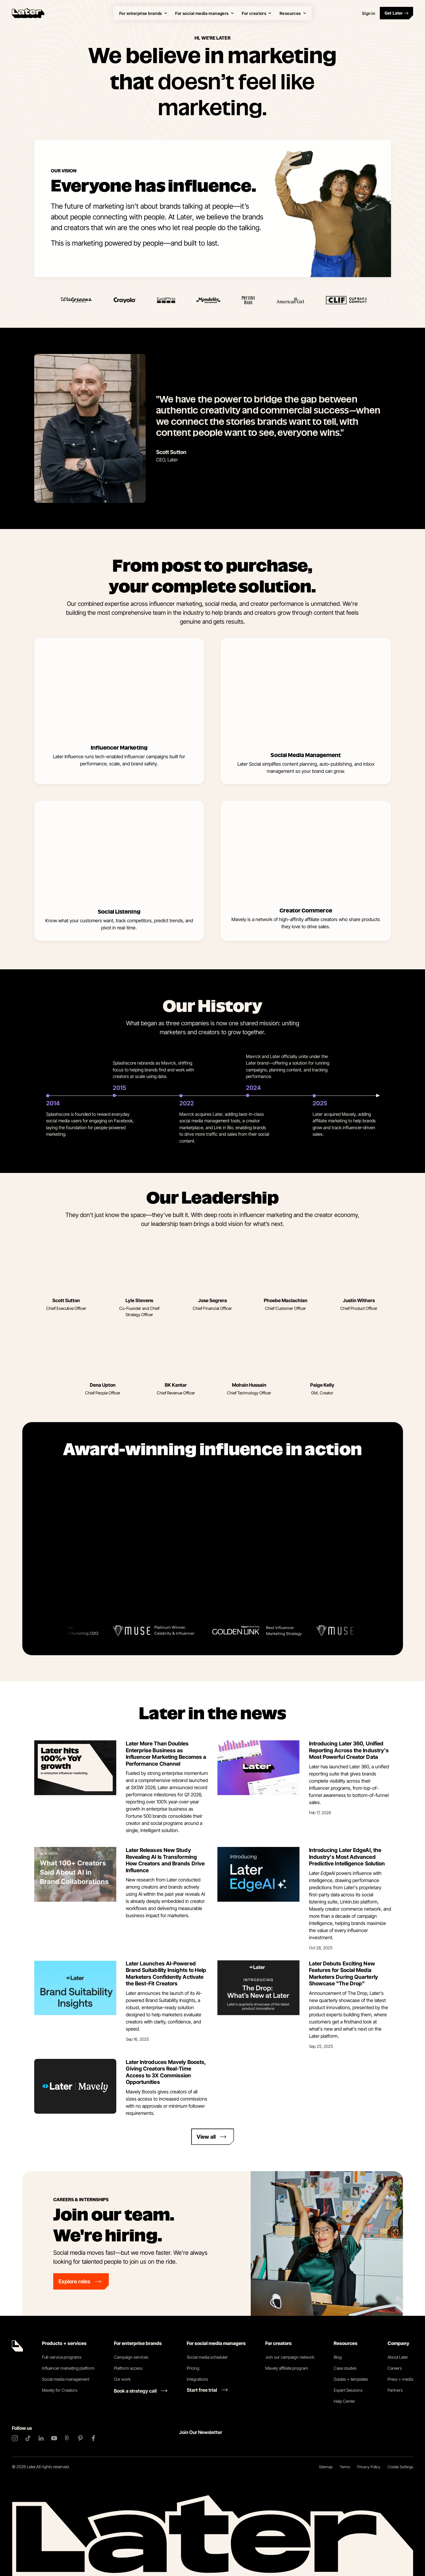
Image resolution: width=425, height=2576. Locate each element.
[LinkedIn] (41, 2438)
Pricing (193, 2368)
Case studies (345, 2368)
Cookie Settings (400, 2466)
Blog (338, 2357)
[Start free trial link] (207, 2390)
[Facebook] (93, 2438)
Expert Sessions (348, 2390)
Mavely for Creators (59, 2390)
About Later (398, 2357)
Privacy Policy (368, 2466)
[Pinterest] (80, 2438)
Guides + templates (351, 2379)
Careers (395, 2368)
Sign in (368, 13)
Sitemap (326, 2466)
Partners (395, 2390)
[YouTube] (54, 2438)
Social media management (65, 2379)
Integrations (197, 2379)
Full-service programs (61, 2357)
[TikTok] (28, 2438)
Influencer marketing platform (68, 2368)
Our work (122, 2379)
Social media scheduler (207, 2357)
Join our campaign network (289, 2357)
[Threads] (67, 2438)
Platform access (128, 2368)
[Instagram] (15, 2438)
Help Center (344, 2401)
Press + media (400, 2379)
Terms (345, 2466)
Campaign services (131, 2357)
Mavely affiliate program (286, 2368)
